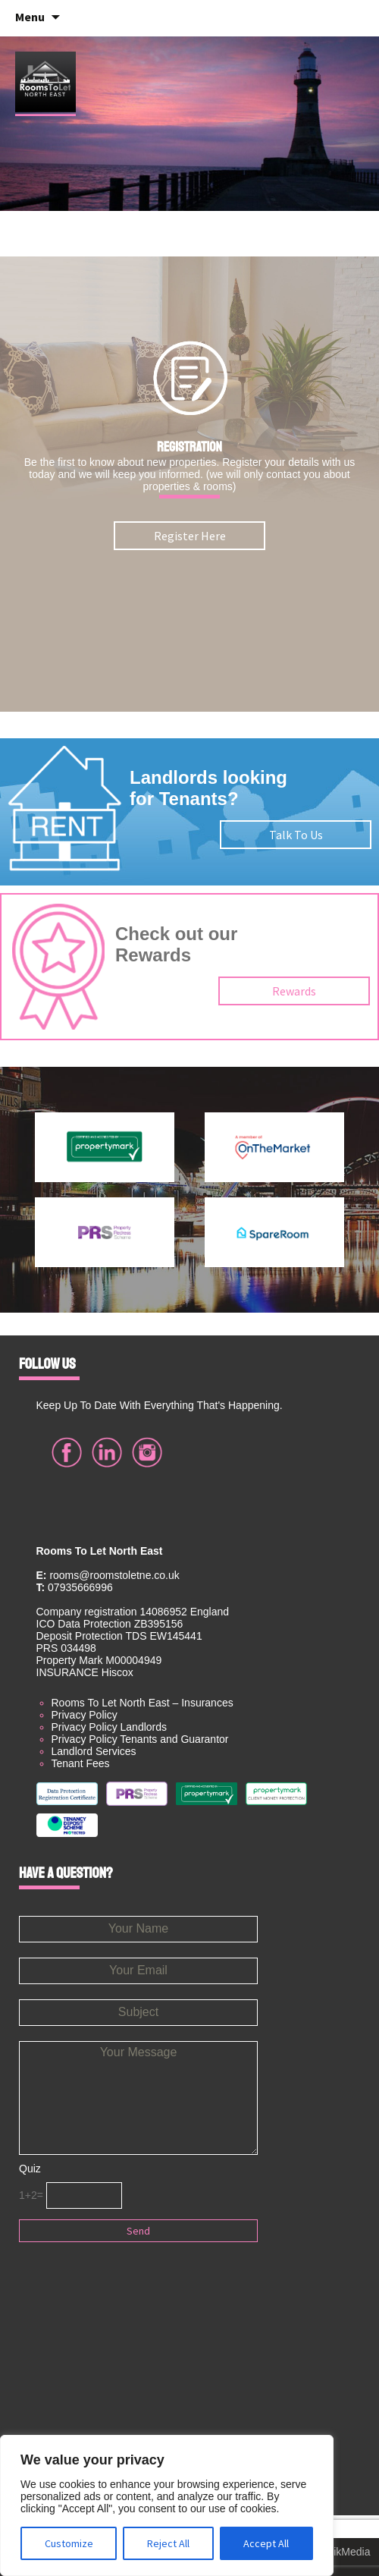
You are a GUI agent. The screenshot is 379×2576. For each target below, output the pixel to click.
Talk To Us (296, 834)
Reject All (168, 2543)
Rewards (294, 991)
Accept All (266, 2543)
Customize (69, 2543)
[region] (167, 2505)
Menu (30, 16)
